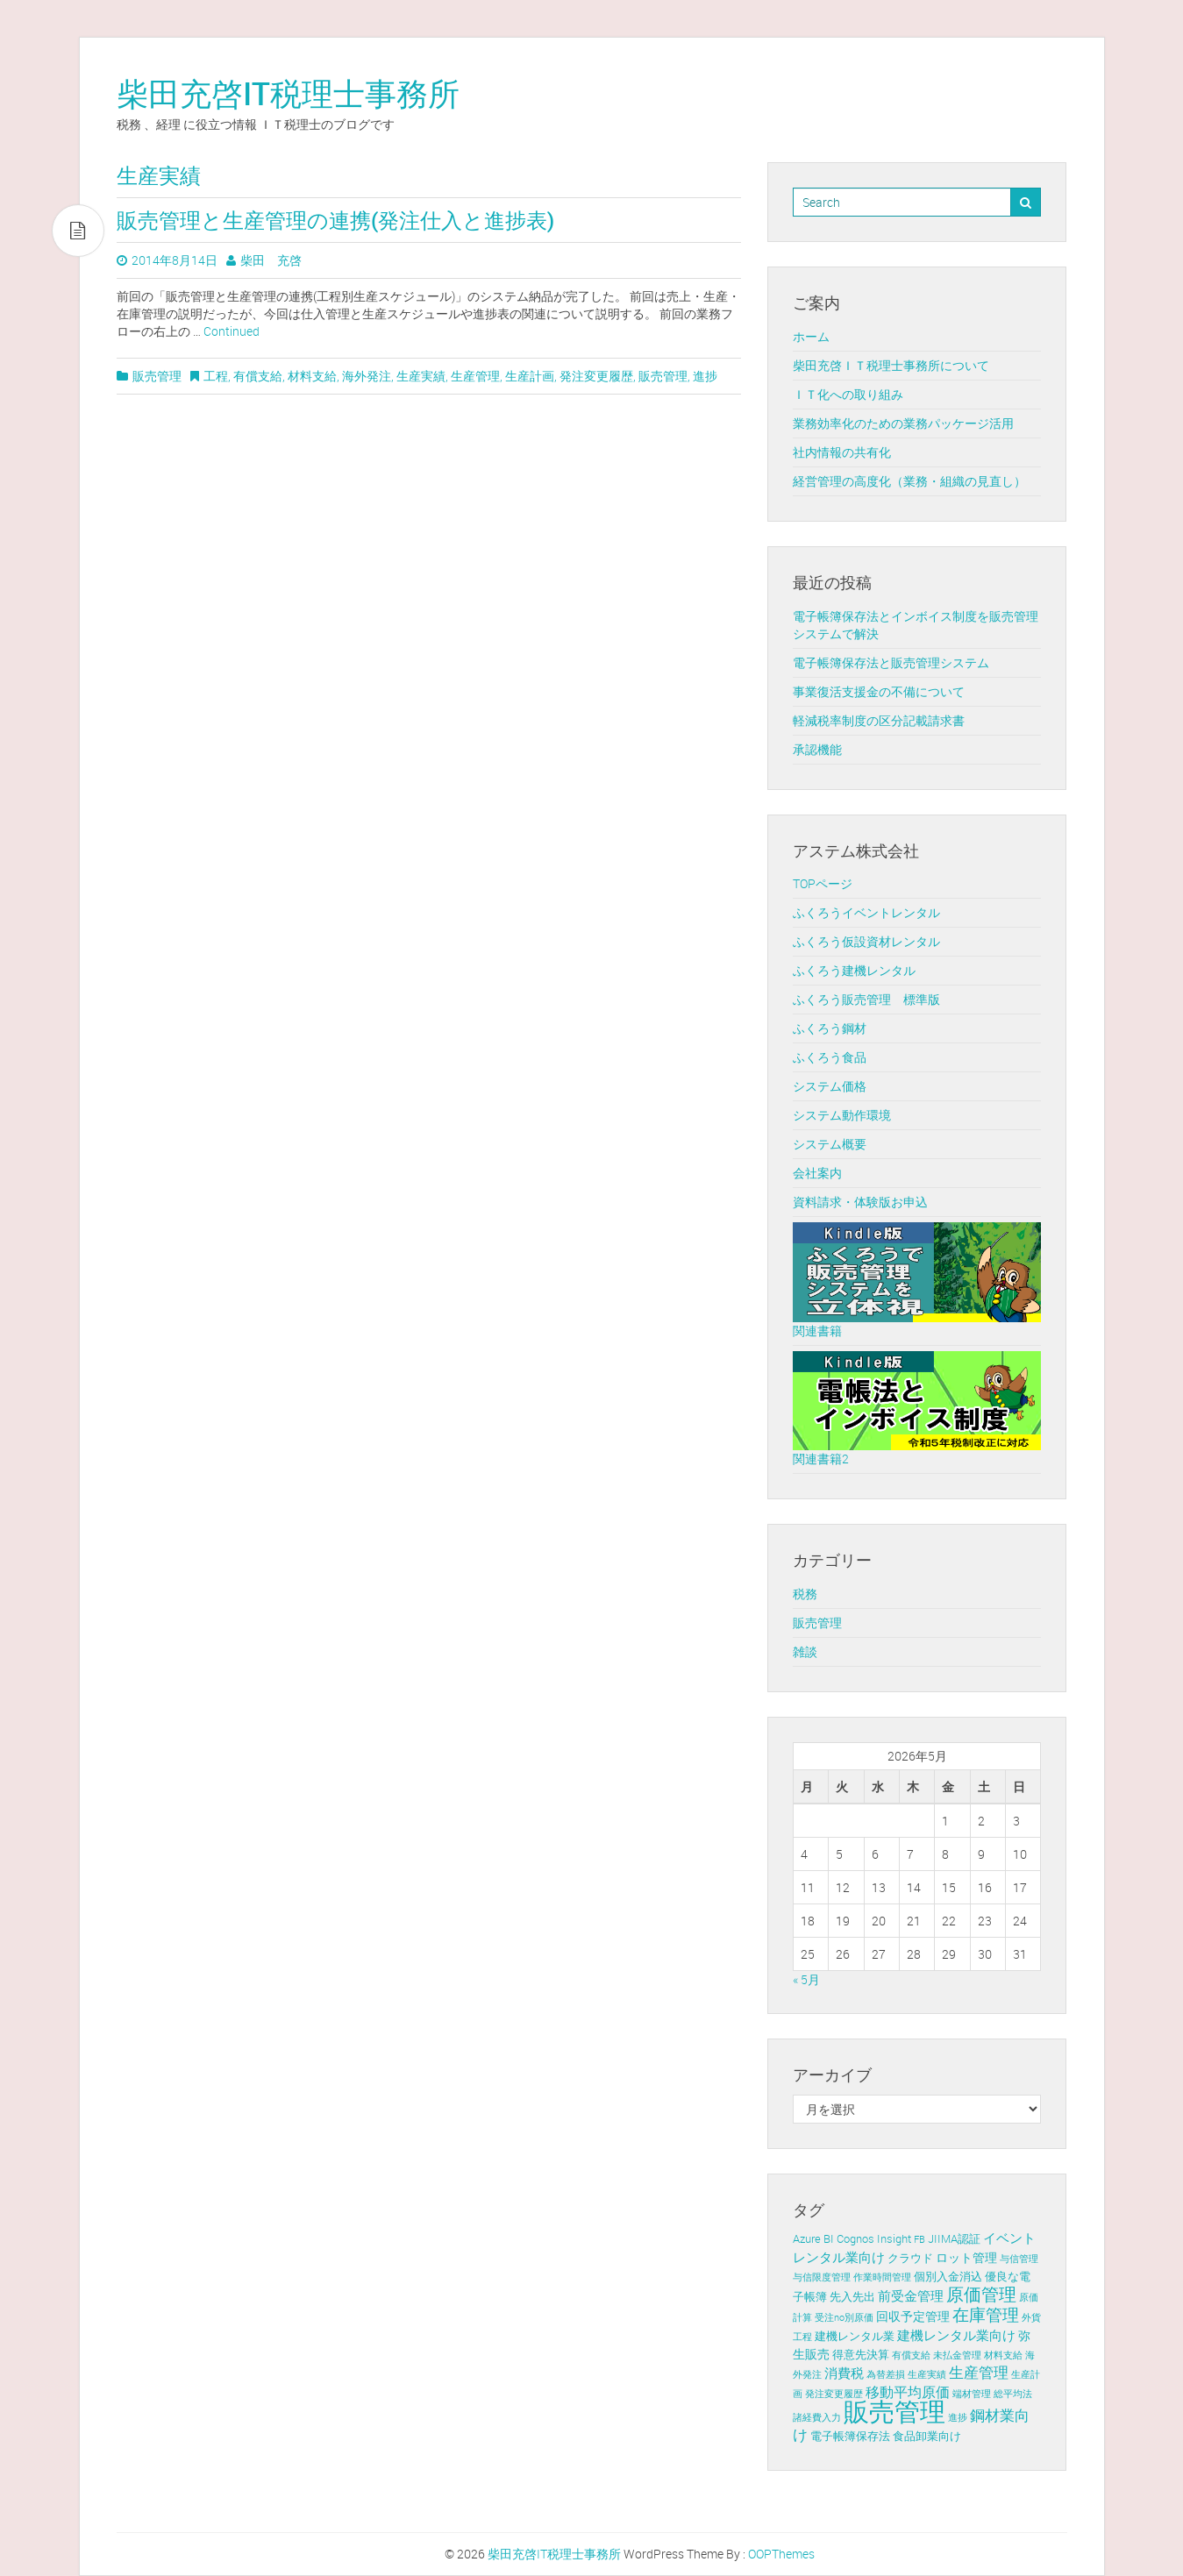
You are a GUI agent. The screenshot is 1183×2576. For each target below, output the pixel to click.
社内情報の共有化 (842, 452)
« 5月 (806, 1979)
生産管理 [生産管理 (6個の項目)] (978, 2372)
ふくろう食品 (829, 1057)
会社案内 (817, 1172)
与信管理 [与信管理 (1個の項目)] (1019, 2258)
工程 (215, 375)
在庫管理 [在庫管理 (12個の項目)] (985, 2314)
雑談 (805, 1651)
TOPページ (822, 883)
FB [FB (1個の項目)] (919, 2239)
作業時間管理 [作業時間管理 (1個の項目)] (882, 2277)
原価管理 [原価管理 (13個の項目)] (981, 2294)
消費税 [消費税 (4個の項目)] (844, 2372)
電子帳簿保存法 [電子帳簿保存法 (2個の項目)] (850, 2436)
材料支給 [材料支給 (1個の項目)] (1003, 2355)
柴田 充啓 (271, 260)
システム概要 (829, 1143)
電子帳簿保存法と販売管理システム (891, 662)
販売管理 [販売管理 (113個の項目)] (894, 2411)
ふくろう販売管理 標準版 (866, 999)
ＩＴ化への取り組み (848, 394)
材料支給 (312, 375)
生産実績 (420, 375)
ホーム (811, 336)
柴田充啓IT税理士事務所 (288, 93)
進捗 (705, 375)
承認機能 (817, 749)
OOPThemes (781, 2553)
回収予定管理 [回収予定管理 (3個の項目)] (913, 2316)
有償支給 (257, 375)
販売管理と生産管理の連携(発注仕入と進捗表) (335, 220)
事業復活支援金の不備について (879, 691)
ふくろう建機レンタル (854, 970)
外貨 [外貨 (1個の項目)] (1031, 2317)
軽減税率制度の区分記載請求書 (879, 720)
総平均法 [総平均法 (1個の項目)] (1013, 2393)
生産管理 (475, 375)
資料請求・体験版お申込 (860, 1201)
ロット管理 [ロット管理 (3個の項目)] (966, 2257)
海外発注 (366, 375)
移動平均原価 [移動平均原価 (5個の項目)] (908, 2392)
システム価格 (829, 1086)
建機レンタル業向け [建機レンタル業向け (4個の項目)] (956, 2335)
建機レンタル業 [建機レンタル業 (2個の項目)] (854, 2336)
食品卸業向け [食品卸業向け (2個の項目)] (927, 2436)
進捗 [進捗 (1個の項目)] (957, 2417)
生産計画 (529, 375)
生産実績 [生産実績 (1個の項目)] (927, 2374)
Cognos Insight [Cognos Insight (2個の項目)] (874, 2238)
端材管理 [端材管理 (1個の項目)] (971, 2393)
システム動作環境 (842, 1115)
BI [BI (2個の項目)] (828, 2238)
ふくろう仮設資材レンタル (866, 941)
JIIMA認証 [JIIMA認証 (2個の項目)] (954, 2238)
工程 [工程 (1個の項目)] (802, 2336)
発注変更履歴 (596, 375)
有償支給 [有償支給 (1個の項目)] (911, 2355)
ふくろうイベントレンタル (866, 912)
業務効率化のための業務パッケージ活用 (903, 423)
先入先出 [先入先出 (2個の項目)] (852, 2296)
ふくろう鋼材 (829, 1028)
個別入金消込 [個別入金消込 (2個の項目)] (948, 2276)
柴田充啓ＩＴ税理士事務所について (891, 365)
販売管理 (157, 375)
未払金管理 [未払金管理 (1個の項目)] (957, 2355)
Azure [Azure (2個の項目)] (807, 2238)
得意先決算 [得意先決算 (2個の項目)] (860, 2354)
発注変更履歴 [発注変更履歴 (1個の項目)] (834, 2393)
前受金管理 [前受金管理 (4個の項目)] (911, 2295)
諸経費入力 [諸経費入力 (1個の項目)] (817, 2417)
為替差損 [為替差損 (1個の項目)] (885, 2374)
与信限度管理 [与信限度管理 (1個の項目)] (822, 2277)
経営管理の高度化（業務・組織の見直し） (909, 481)
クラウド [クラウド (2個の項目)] (910, 2258)
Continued (231, 331)
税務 (805, 1593)
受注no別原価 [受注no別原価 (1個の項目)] (844, 2317)
